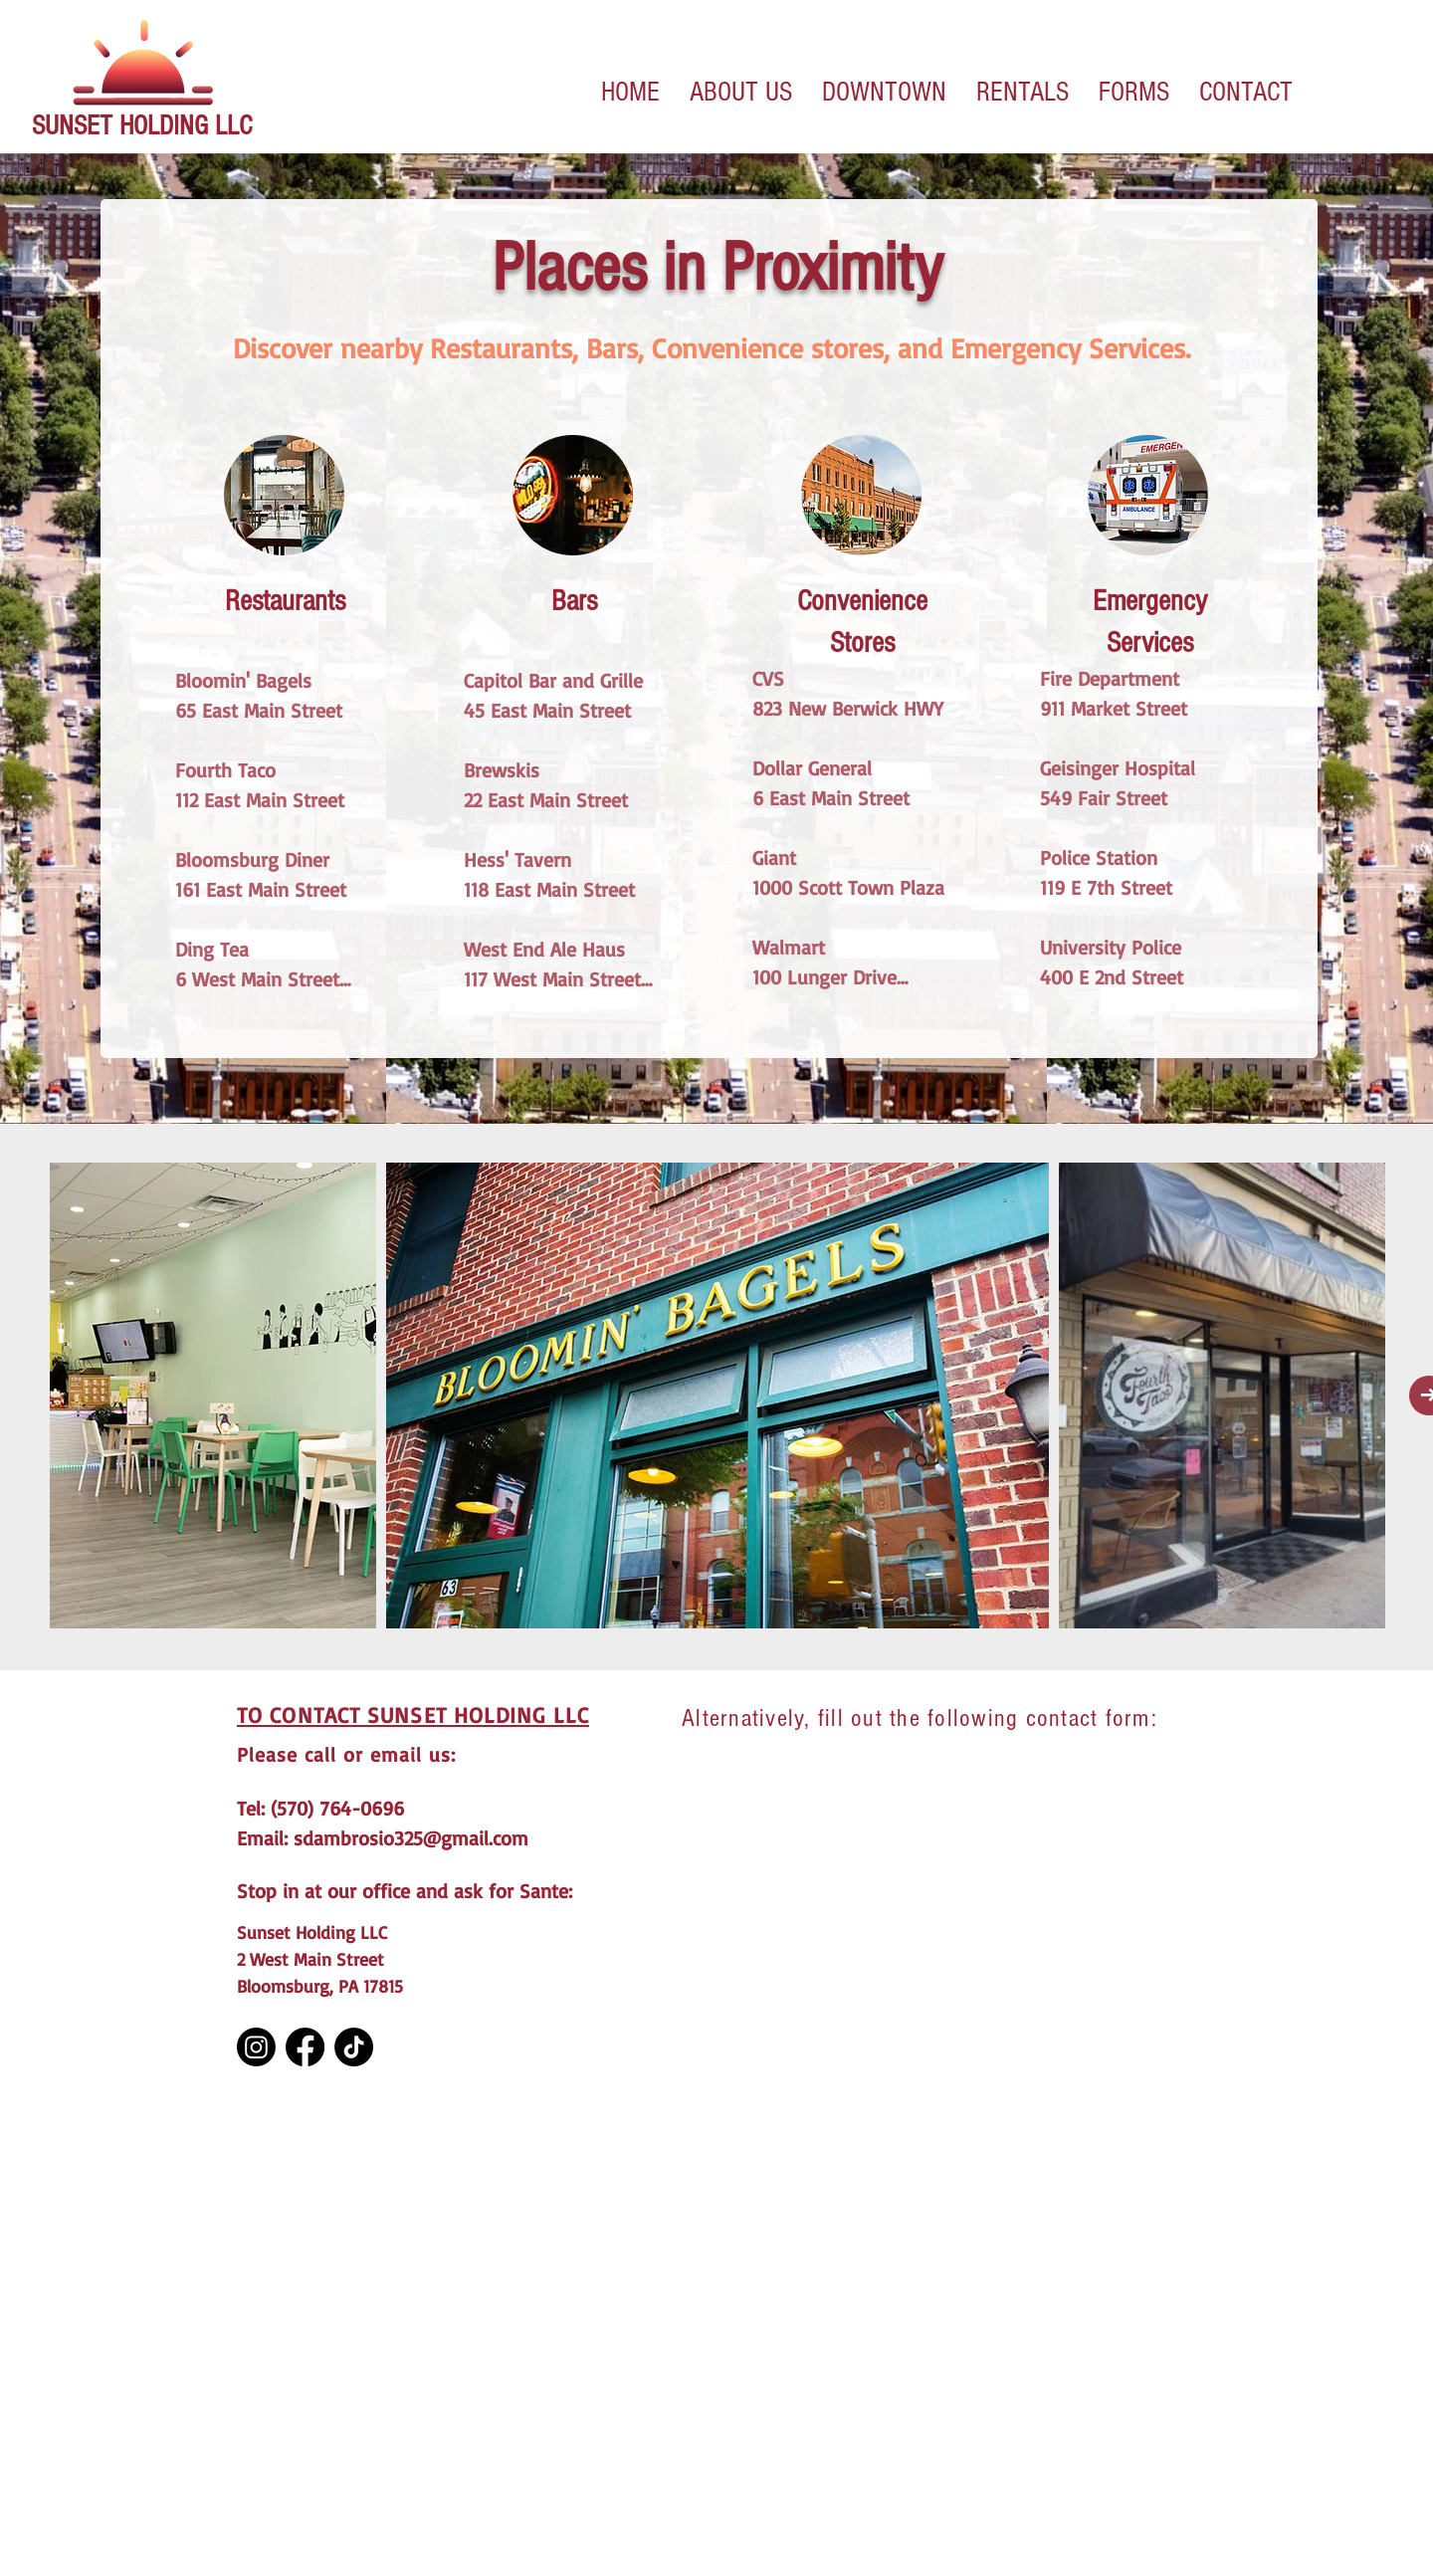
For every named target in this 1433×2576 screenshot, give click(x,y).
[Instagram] (256, 2047)
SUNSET (75, 125)
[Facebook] (305, 2047)
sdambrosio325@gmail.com (411, 1837)
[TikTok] (353, 2047)
